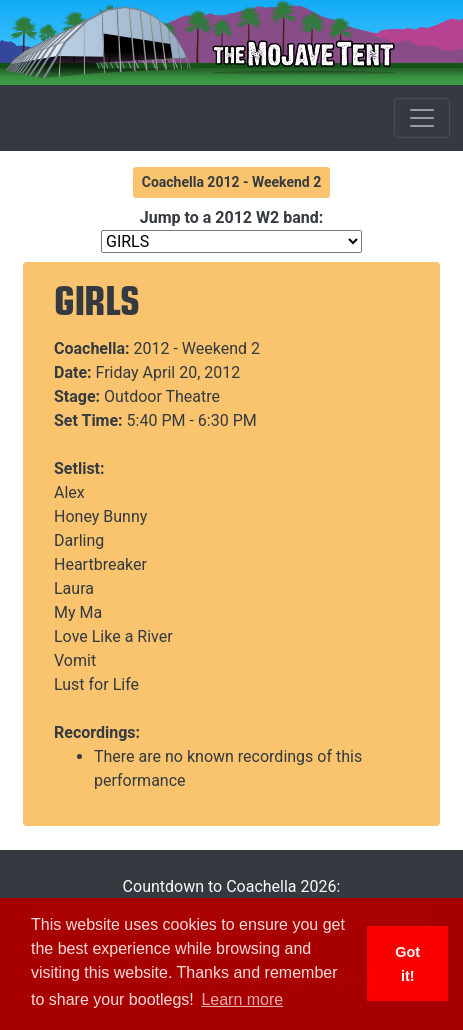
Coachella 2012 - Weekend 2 (232, 182)
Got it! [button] (407, 964)
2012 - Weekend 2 (197, 348)
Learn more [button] (242, 999)
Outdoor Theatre (162, 396)
